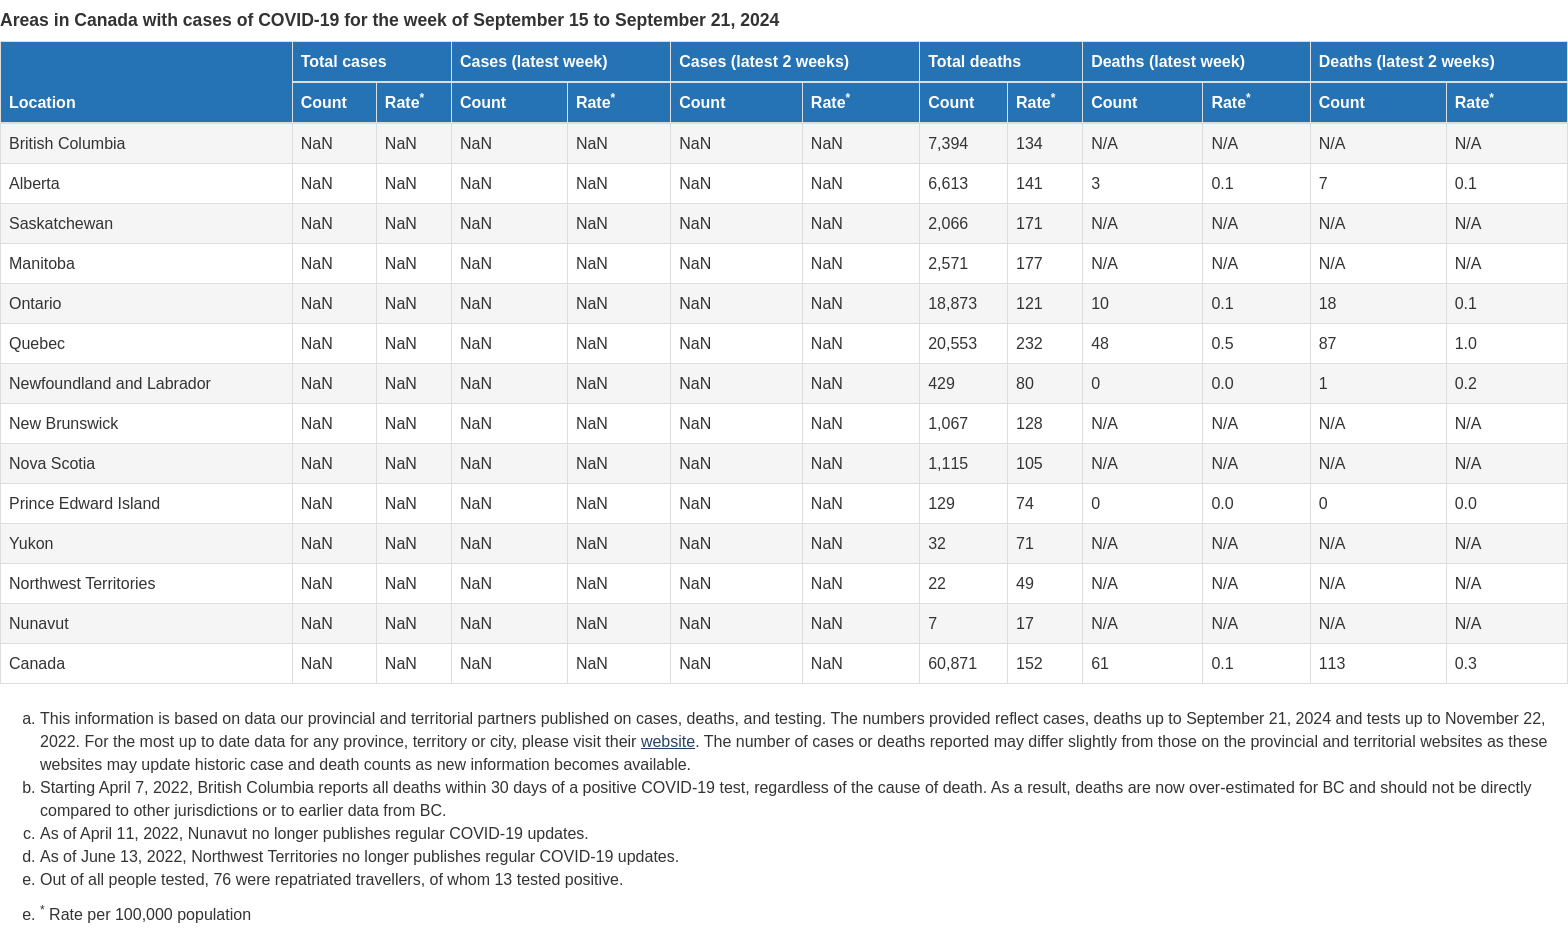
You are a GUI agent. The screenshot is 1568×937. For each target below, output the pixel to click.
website (668, 741)
